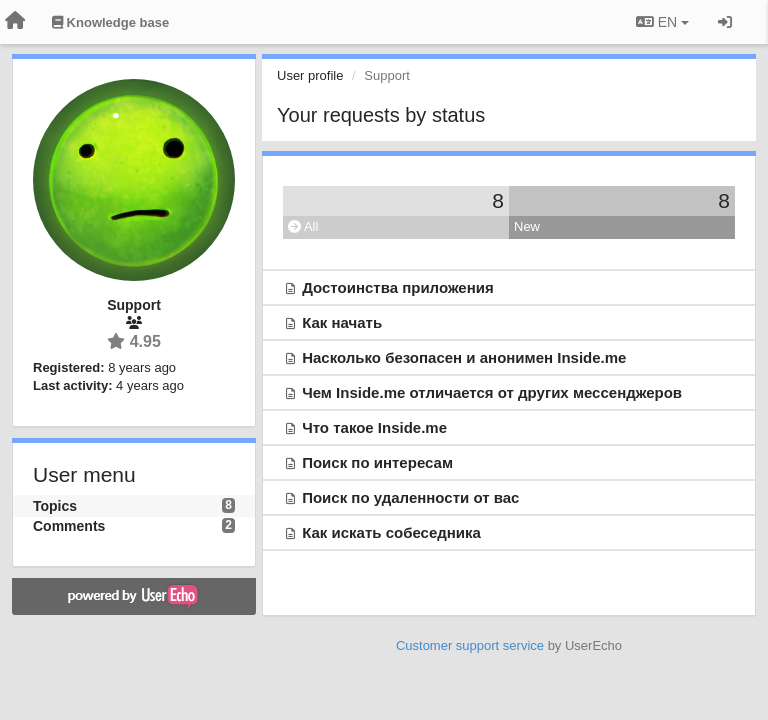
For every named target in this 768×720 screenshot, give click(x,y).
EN (662, 22)
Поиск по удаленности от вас (410, 497)
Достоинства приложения (398, 287)
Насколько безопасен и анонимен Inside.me (464, 357)
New (527, 226)
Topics (55, 506)
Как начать (342, 322)
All (303, 226)
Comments (69, 526)
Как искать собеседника (391, 532)
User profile (310, 75)
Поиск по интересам (377, 462)
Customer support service (470, 645)
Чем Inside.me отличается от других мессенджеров (492, 392)
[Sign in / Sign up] (725, 22)
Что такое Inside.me (374, 427)
